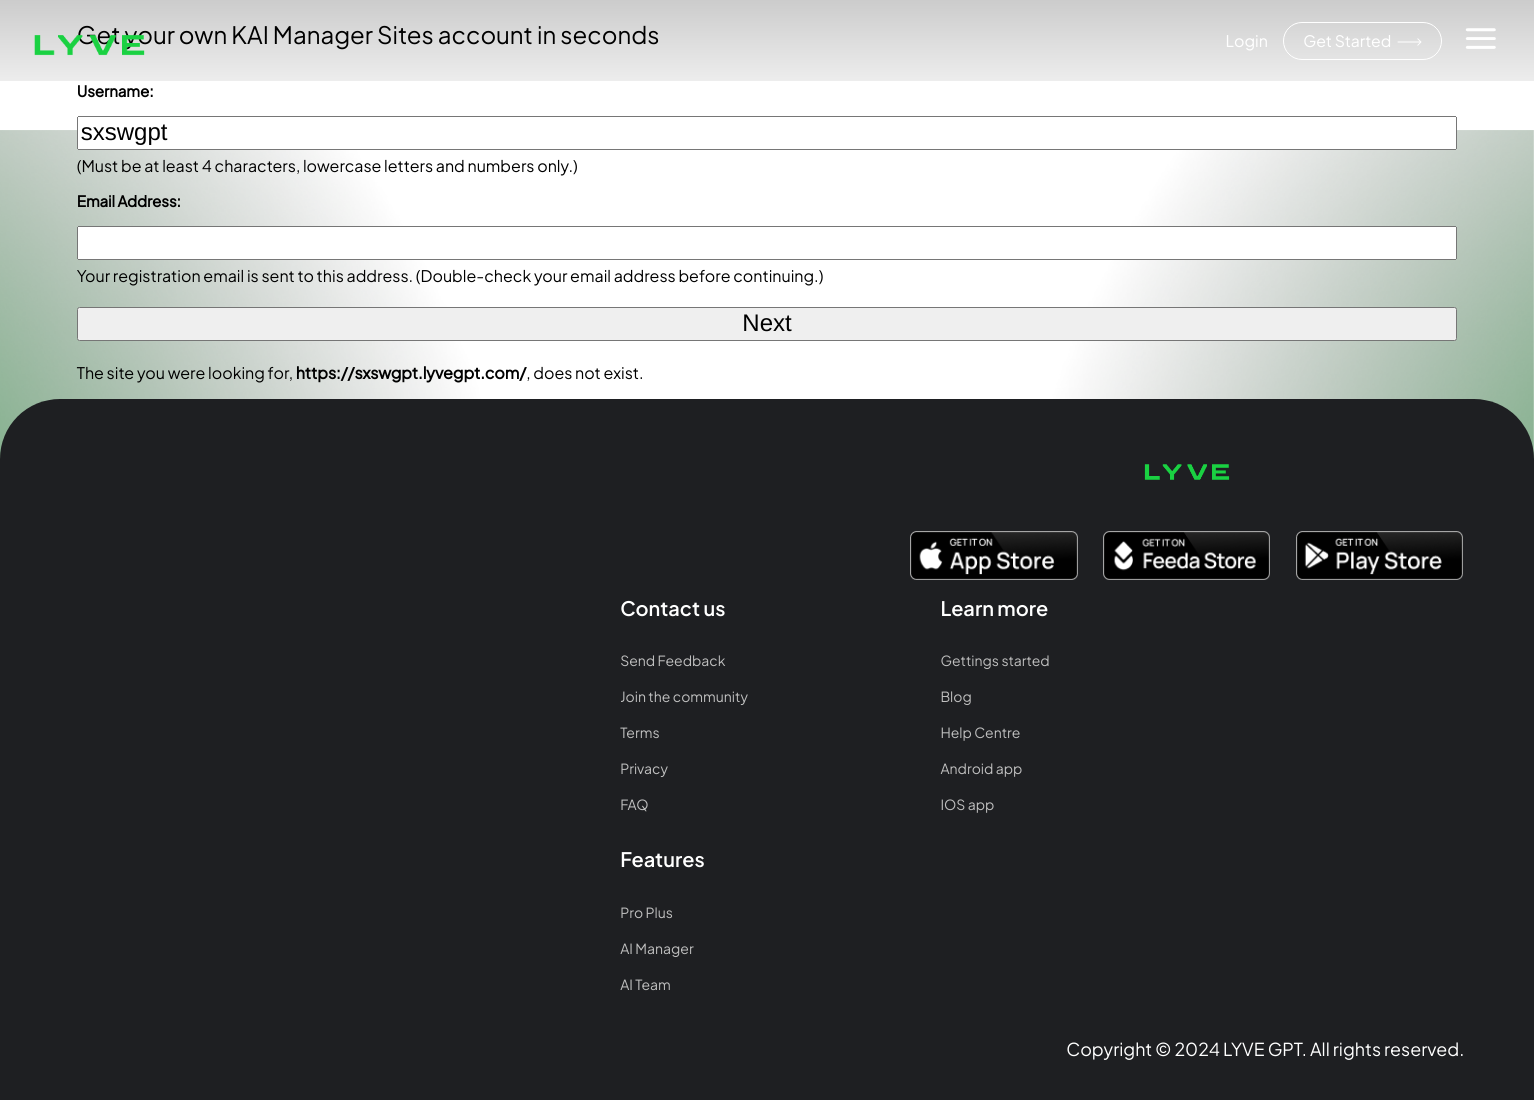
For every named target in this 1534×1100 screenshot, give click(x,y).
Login (1244, 40)
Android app (383, 643)
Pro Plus (649, 535)
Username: (115, 91)
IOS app (369, 679)
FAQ (75, 679)
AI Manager (659, 571)
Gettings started (396, 535)
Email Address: (129, 201)
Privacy (85, 643)
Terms (80, 607)
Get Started (1361, 41)
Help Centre (382, 607)
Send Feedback (113, 535)
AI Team (648, 607)
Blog (357, 571)
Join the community (125, 571)
